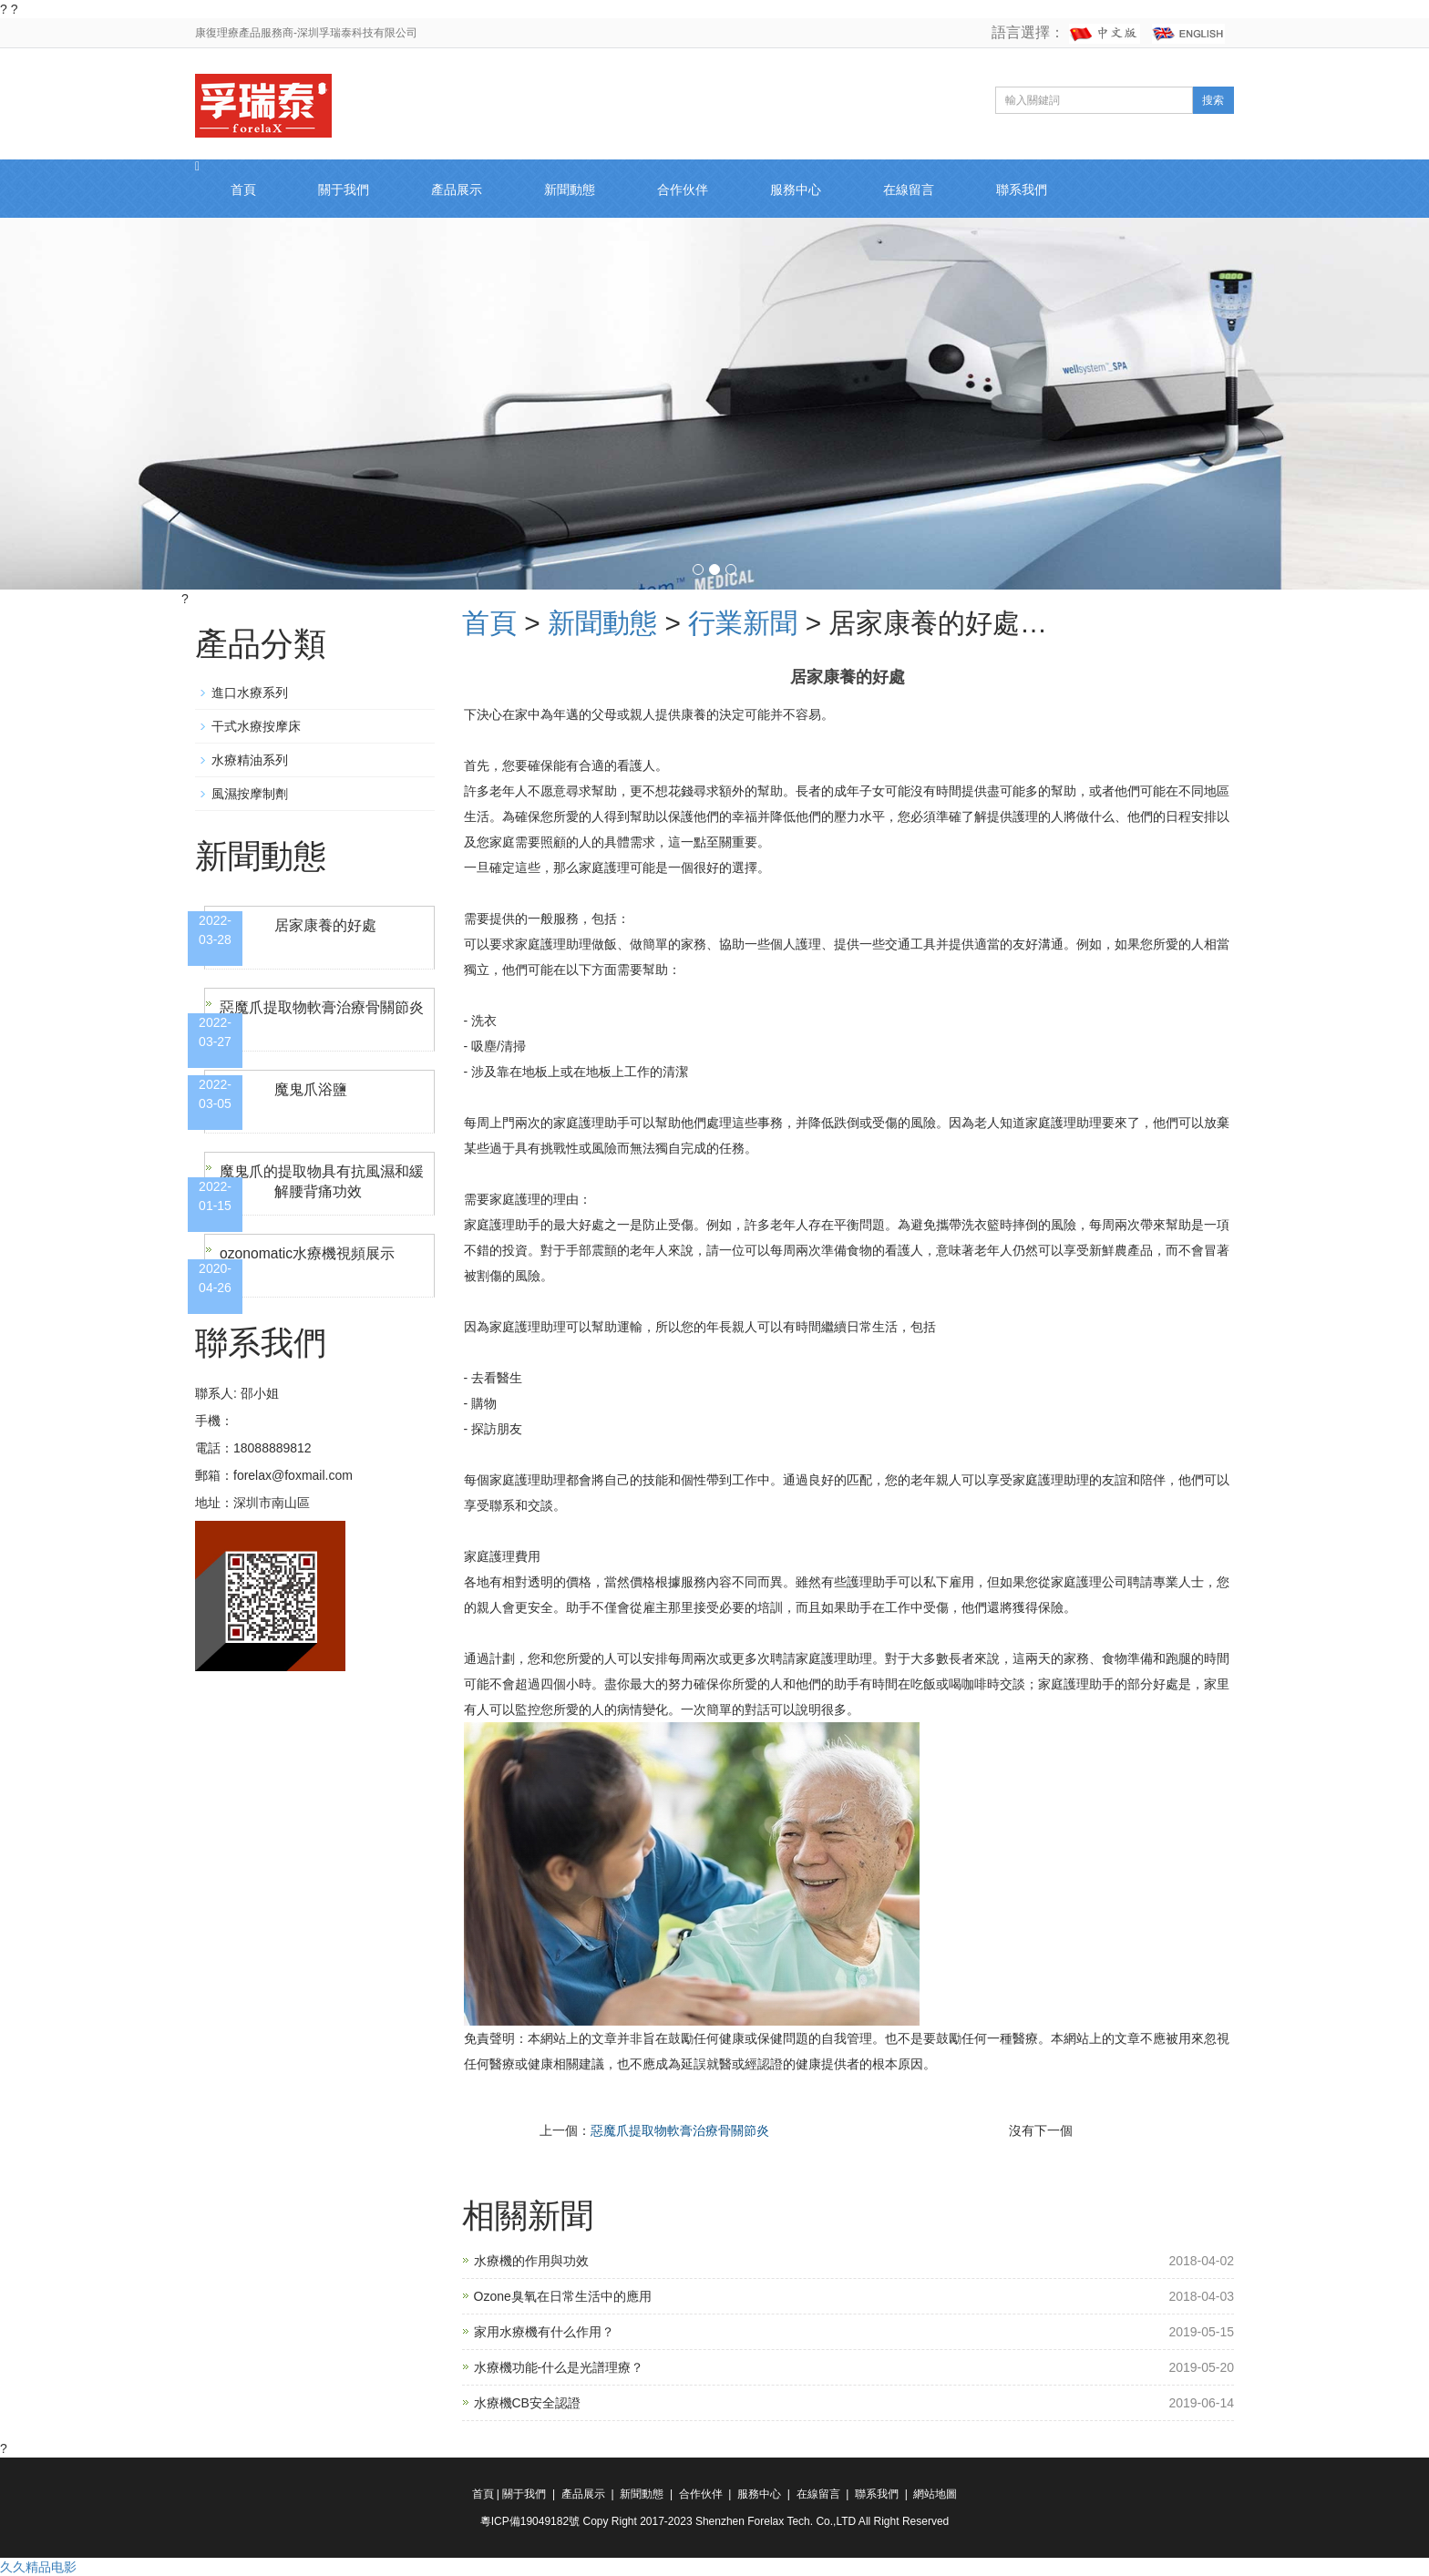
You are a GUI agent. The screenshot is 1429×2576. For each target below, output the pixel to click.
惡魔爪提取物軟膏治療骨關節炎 (680, 2130)
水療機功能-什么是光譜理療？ (559, 2367)
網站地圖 (935, 2494)
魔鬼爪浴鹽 (310, 1089)
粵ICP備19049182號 (531, 2521)
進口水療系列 (249, 692)
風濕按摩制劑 (249, 793)
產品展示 (456, 189)
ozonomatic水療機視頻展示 (308, 1253)
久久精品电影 (38, 2567)
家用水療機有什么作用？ (544, 2332)
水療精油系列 (249, 760)
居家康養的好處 (325, 925)
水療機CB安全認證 (527, 2403)
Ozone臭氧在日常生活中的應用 (563, 2296)
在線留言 (908, 189)
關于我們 (343, 189)
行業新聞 (742, 623)
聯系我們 (1021, 189)
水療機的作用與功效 (531, 2260)
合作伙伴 (682, 189)
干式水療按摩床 (256, 726)
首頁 (243, 189)
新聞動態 (569, 189)
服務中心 (795, 189)
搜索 (1213, 100)
